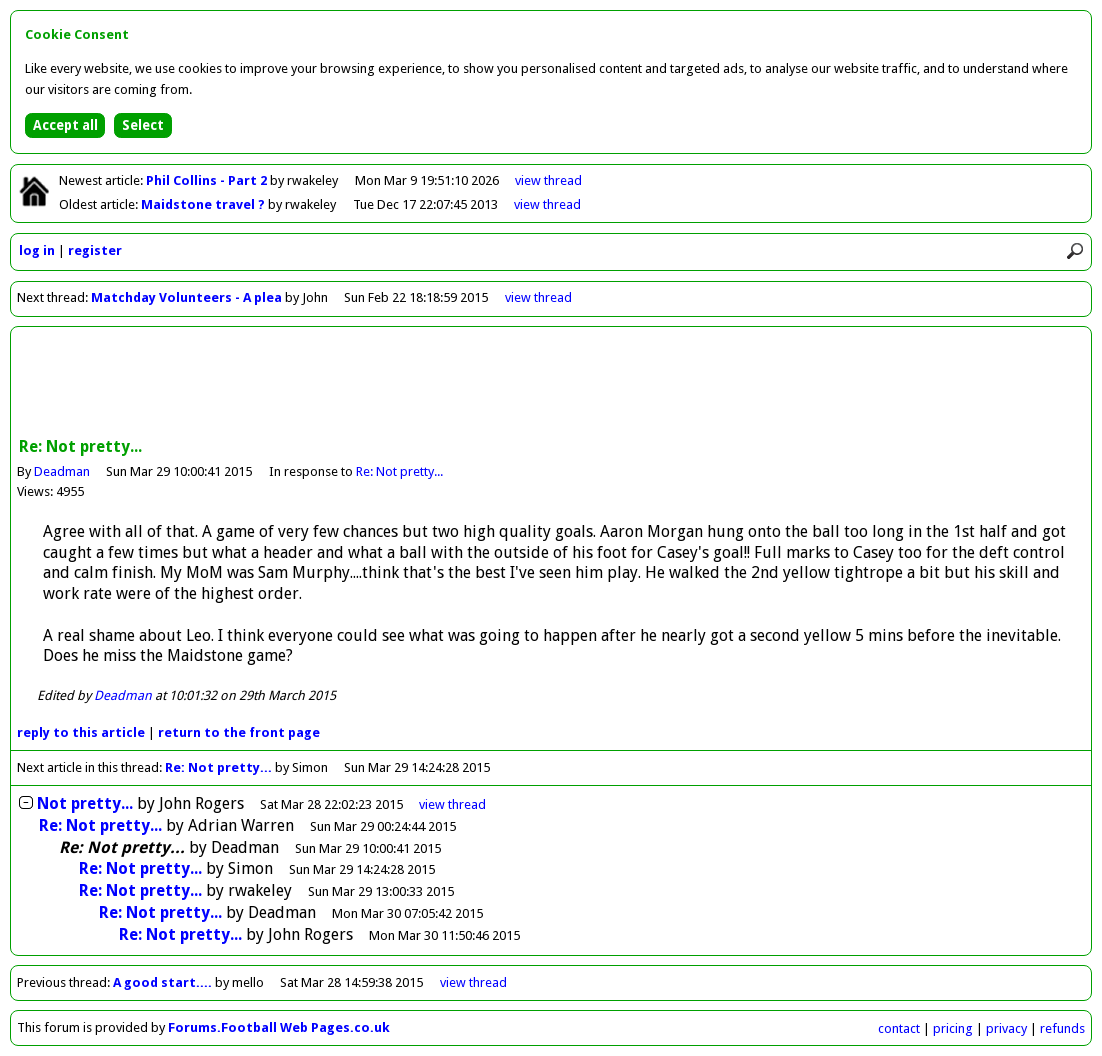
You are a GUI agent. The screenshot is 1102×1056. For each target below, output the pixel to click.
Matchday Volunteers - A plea (186, 297)
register (95, 250)
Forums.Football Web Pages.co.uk (279, 1027)
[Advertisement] (551, 384)
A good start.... (162, 982)
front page (239, 732)
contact (899, 1028)
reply (81, 732)
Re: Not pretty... (399, 471)
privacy (1006, 1028)
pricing (953, 1028)
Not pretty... (85, 803)
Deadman (62, 471)
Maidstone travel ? (204, 204)
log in (37, 250)
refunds (1062, 1028)
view (548, 180)
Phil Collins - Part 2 (208, 180)
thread (452, 804)
